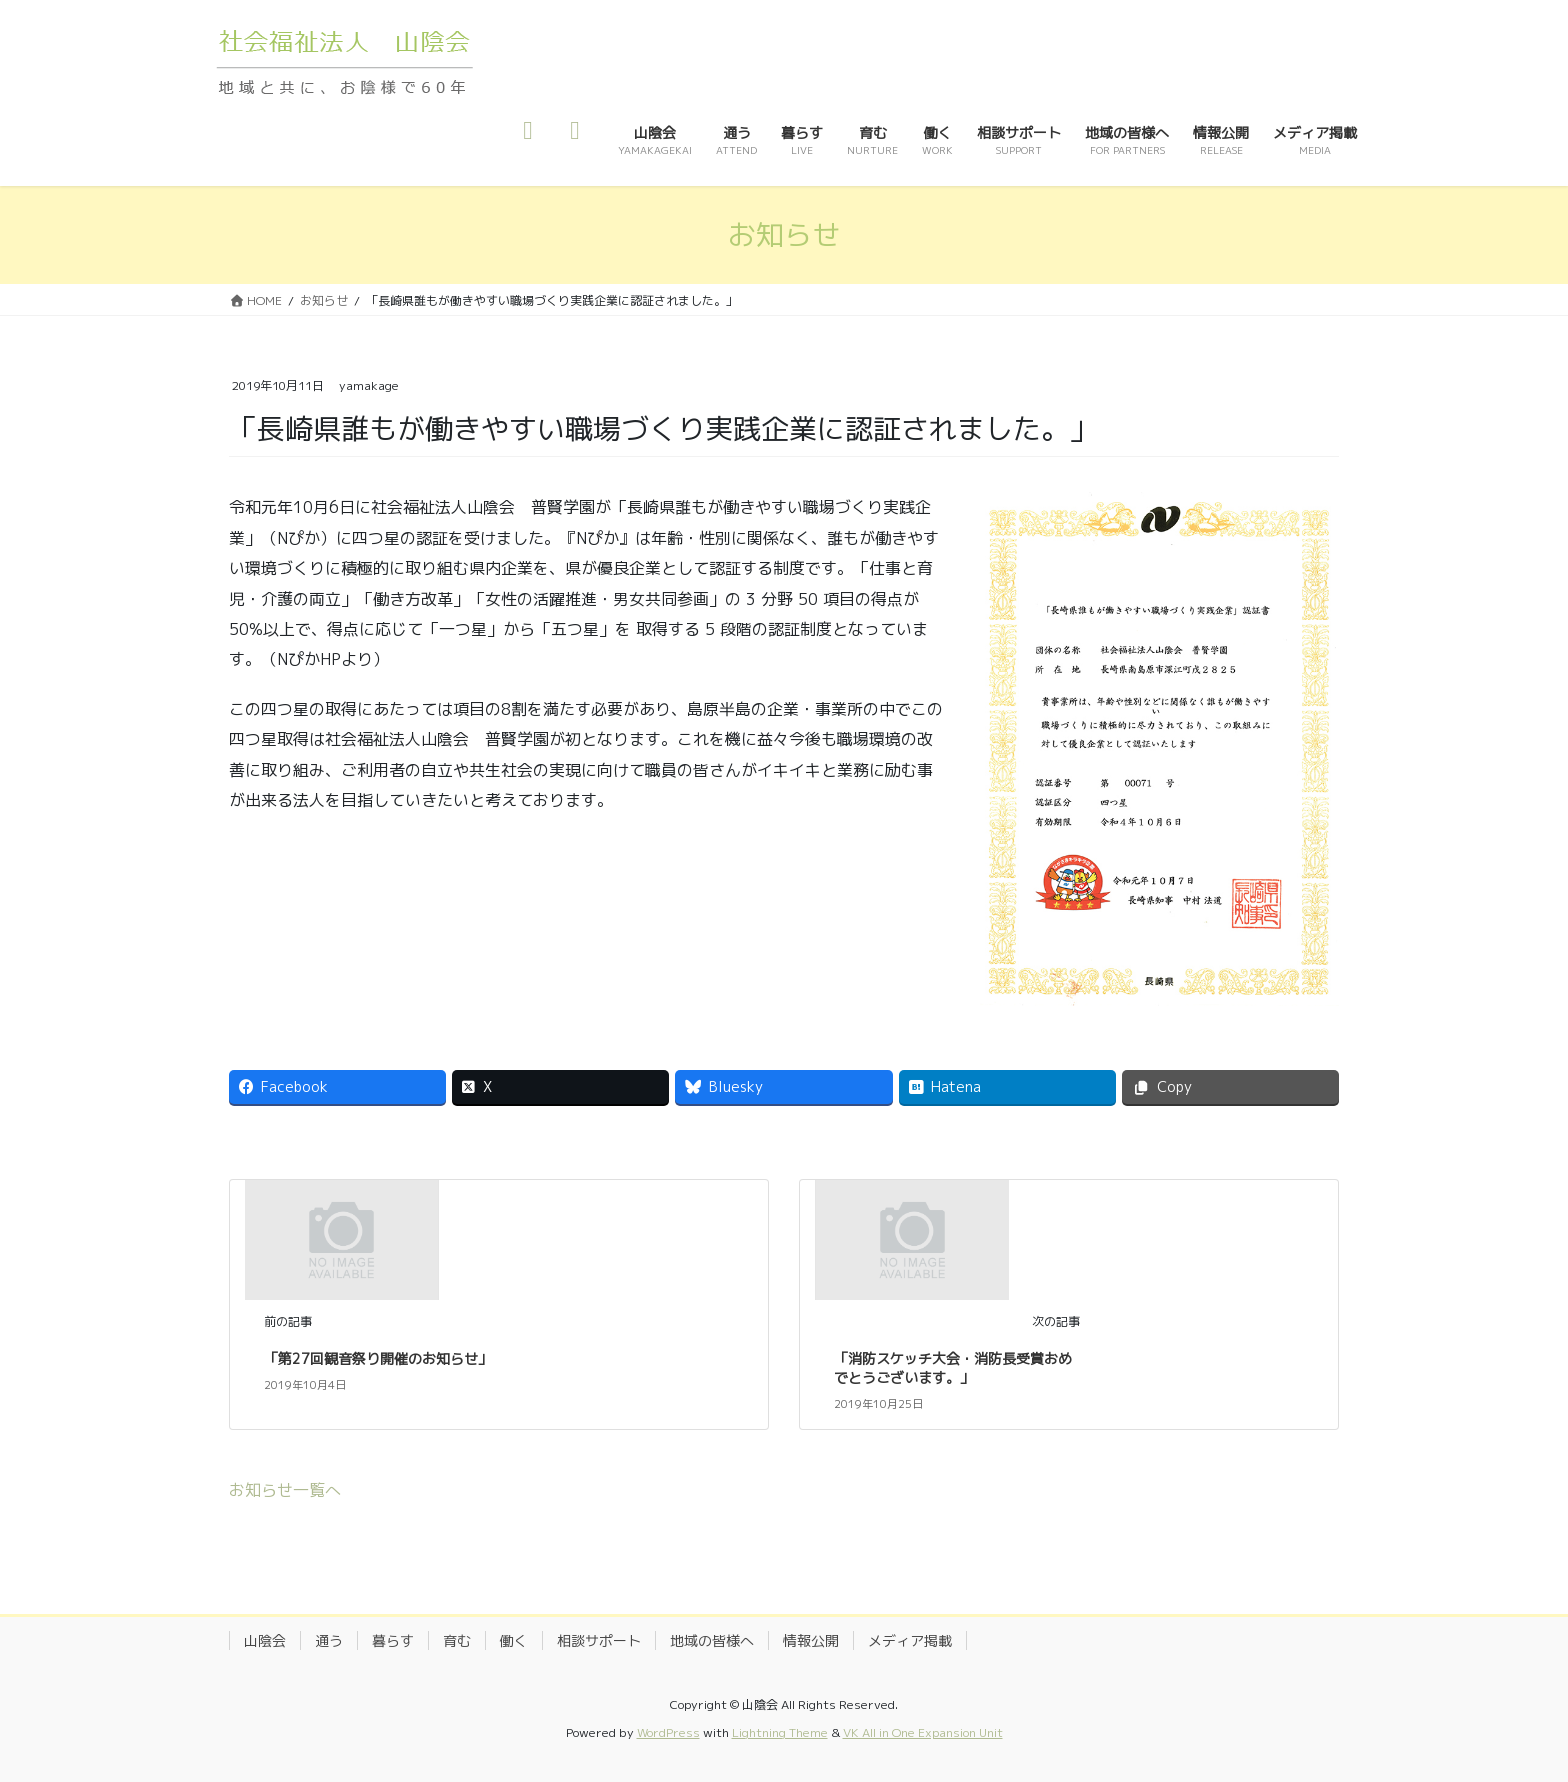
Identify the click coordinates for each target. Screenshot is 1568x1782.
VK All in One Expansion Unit (923, 1732)
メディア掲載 (910, 1640)
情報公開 (811, 1640)
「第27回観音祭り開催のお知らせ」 (378, 1358)
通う (329, 1640)
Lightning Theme (780, 1732)
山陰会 (265, 1640)
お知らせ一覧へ (285, 1490)
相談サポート (599, 1640)
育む (457, 1640)
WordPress (668, 1732)
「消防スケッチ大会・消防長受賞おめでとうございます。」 (953, 1368)
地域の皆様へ (712, 1640)
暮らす (393, 1640)
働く (514, 1640)
